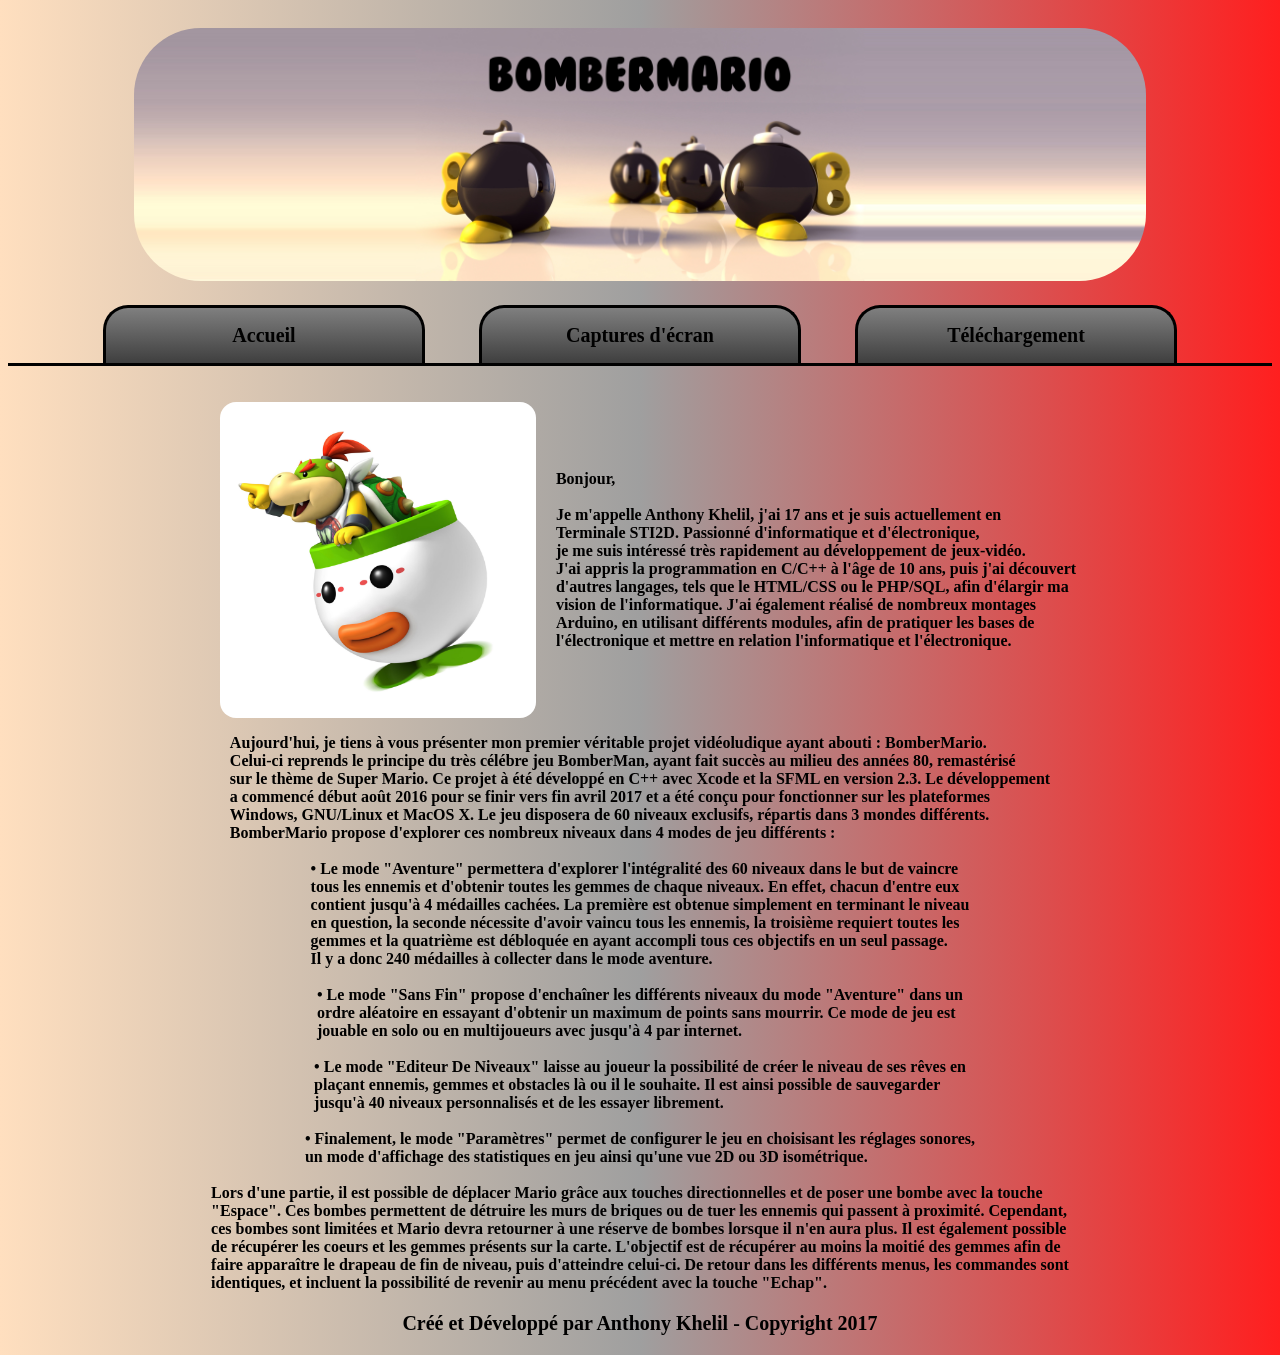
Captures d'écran (640, 335)
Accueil (263, 335)
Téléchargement (1016, 335)
